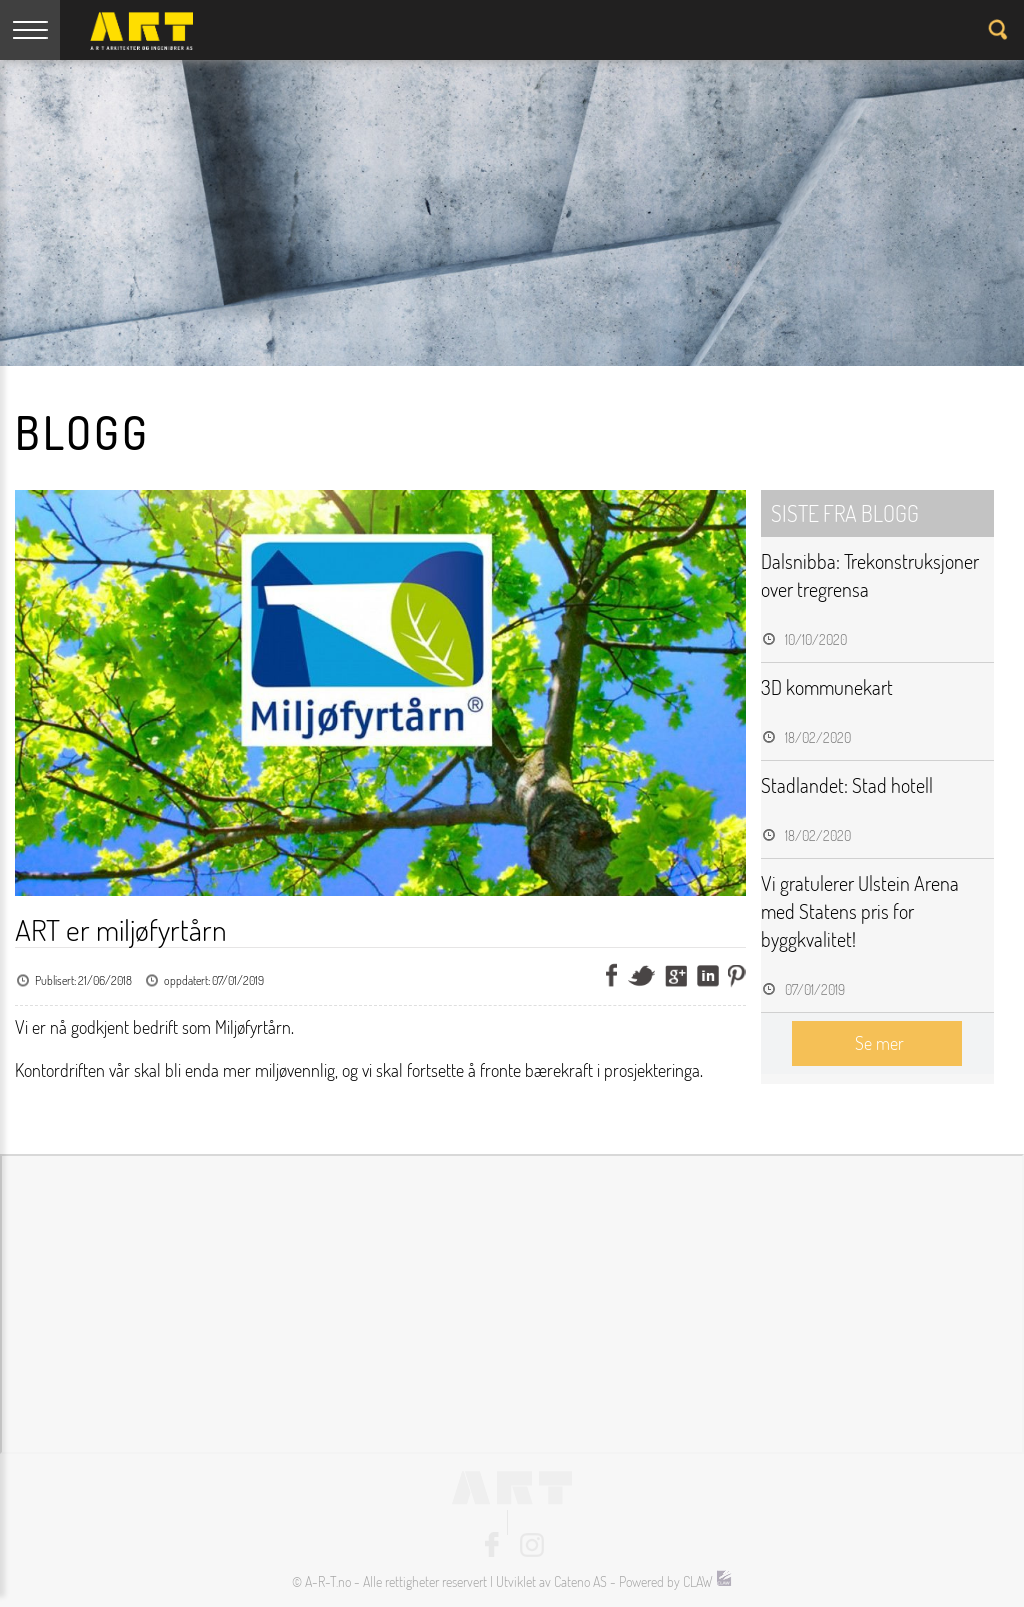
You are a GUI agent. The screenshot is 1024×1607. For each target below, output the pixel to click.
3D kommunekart (827, 687)
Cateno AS (580, 1581)
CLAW (707, 1581)
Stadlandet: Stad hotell (847, 785)
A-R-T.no (328, 1581)
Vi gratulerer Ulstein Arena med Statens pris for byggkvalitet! (860, 911)
